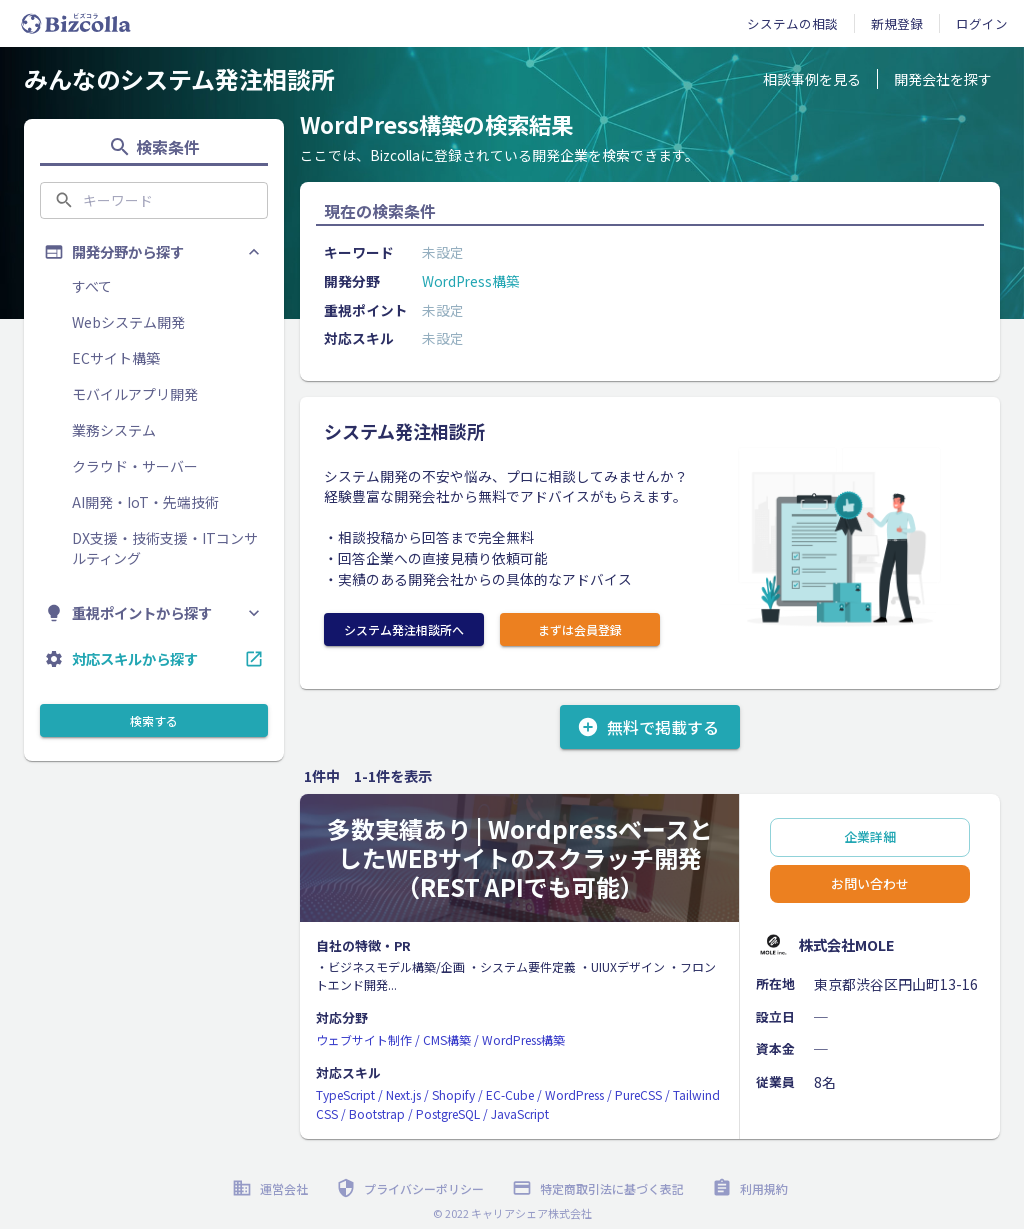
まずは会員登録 (580, 629)
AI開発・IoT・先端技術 (145, 502)
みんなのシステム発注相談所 (179, 78)
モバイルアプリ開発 (135, 394)
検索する (154, 720)
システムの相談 (792, 23)
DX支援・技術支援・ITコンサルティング (165, 548)
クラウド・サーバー (135, 466)
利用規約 (752, 1188)
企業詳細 (870, 837)
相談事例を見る (812, 79)
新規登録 (897, 23)
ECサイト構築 (116, 358)
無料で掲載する (650, 727)
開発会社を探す (943, 79)
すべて (92, 286)
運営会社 (272, 1188)
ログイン (982, 23)
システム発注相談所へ (404, 629)
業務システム (114, 430)
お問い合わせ (870, 884)
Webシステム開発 (128, 322)
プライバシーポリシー (412, 1188)
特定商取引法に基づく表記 (600, 1188)
